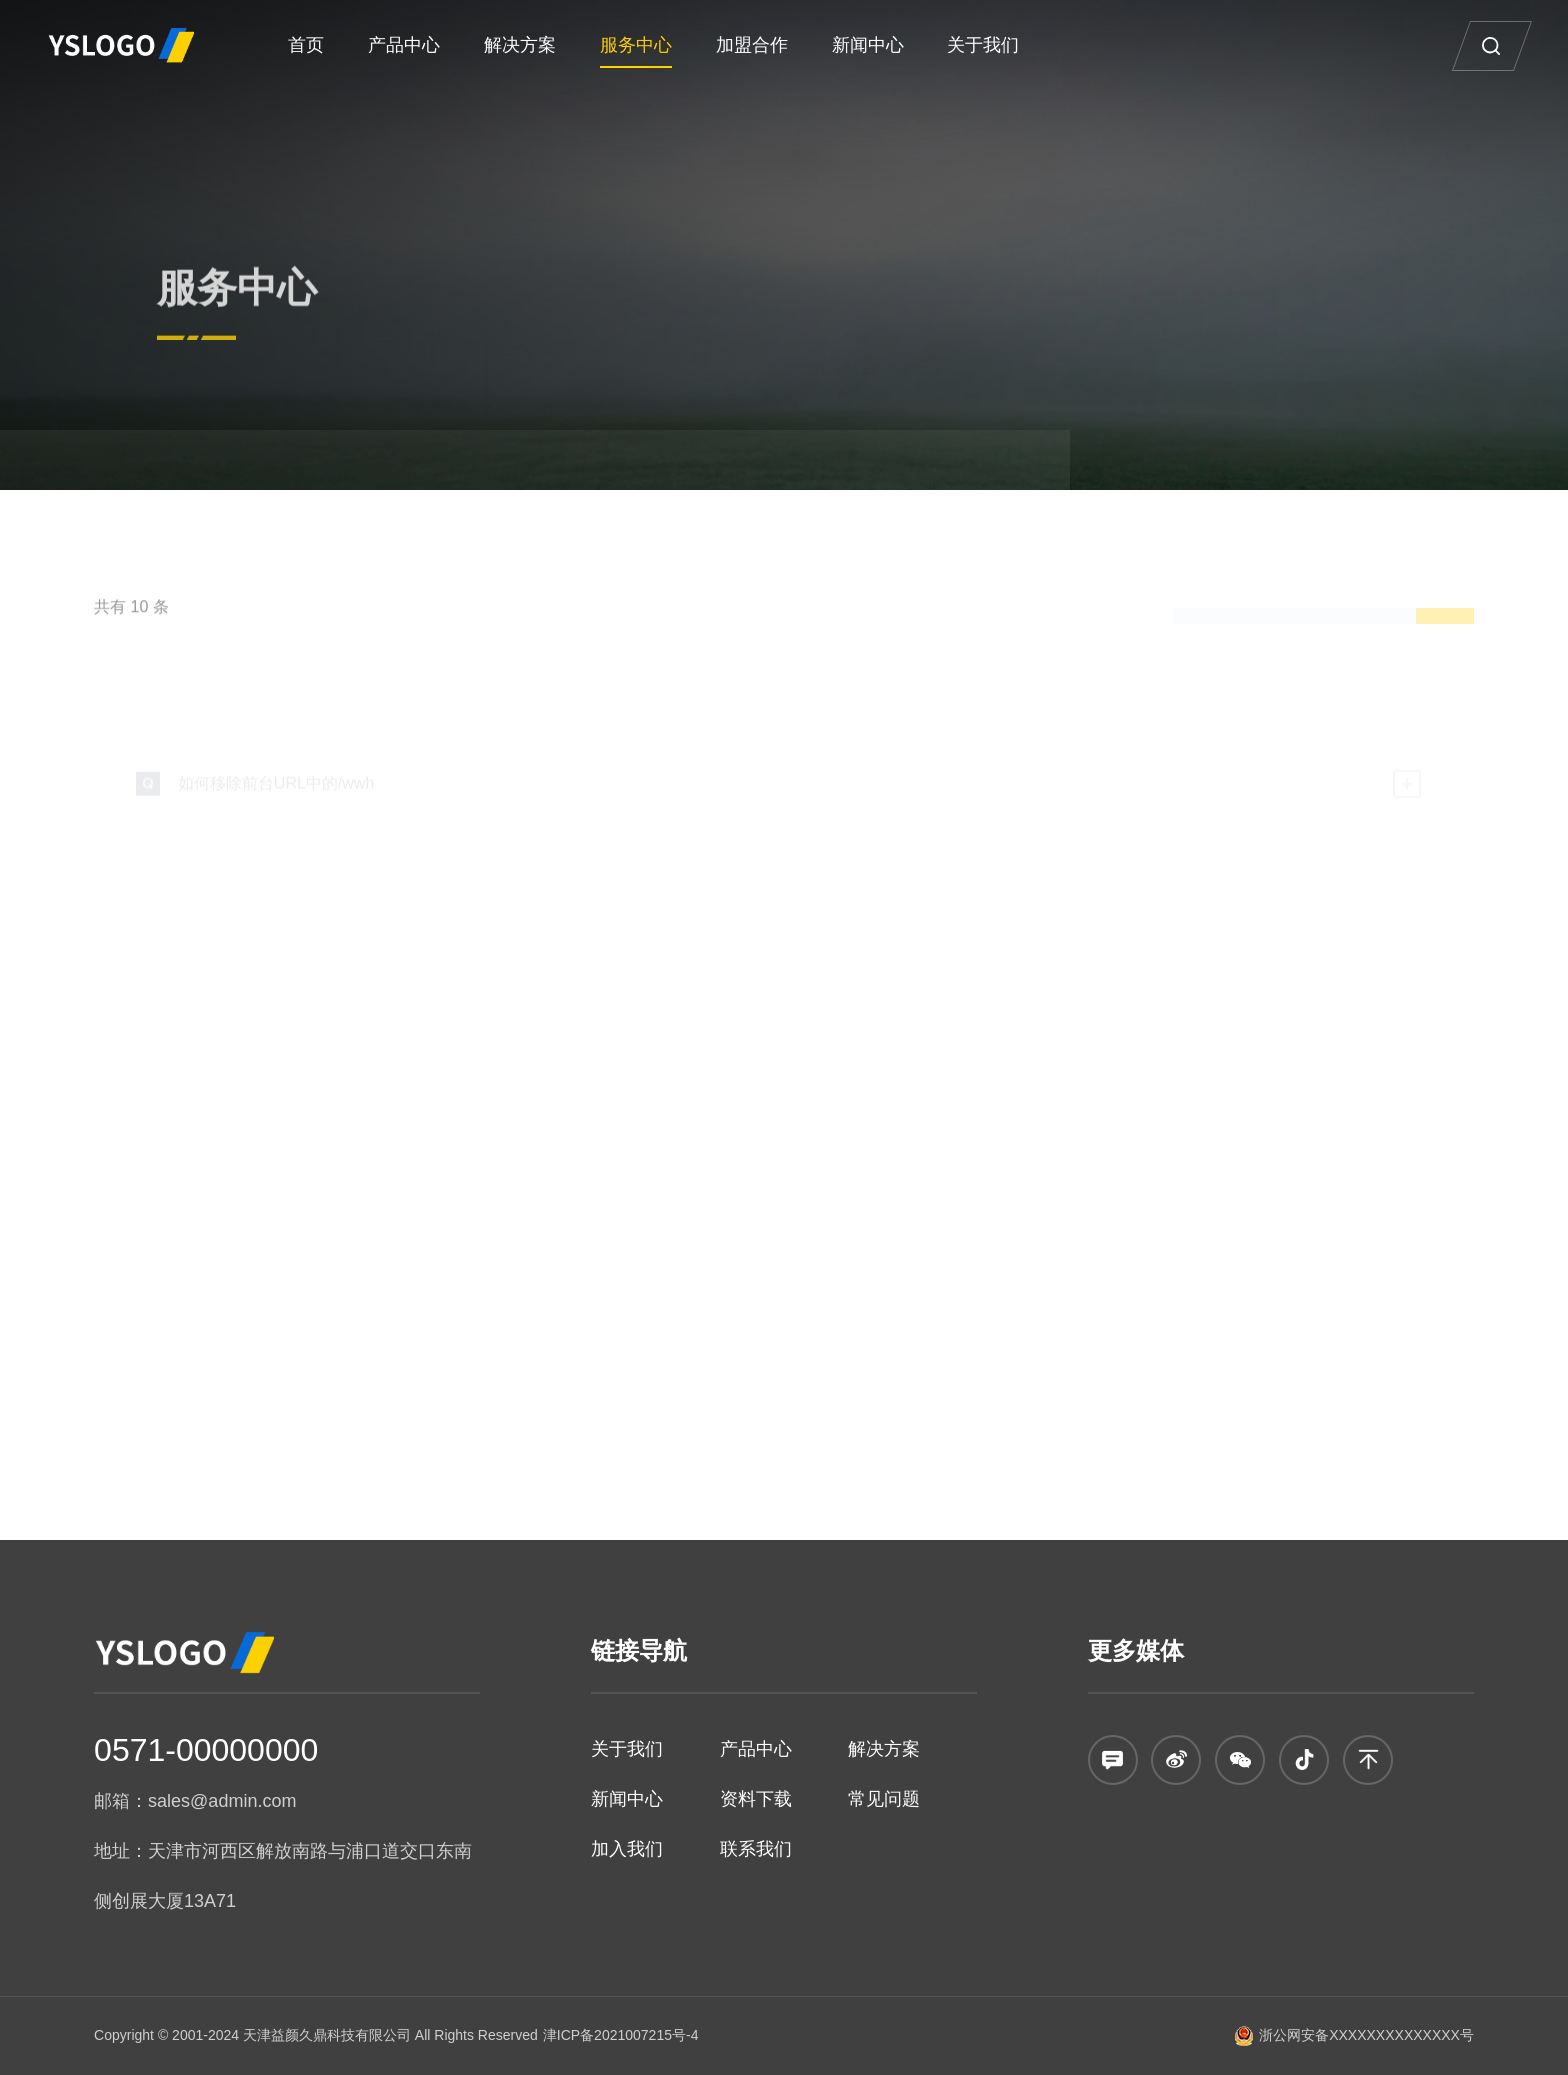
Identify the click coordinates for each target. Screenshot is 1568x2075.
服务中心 (636, 45)
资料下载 (756, 1799)
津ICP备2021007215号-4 (621, 2035)
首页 (306, 45)
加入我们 (627, 1849)
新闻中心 (868, 45)
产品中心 (404, 45)
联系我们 (756, 1849)
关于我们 (983, 45)
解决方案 (520, 45)
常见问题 (884, 1799)
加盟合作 (752, 45)
